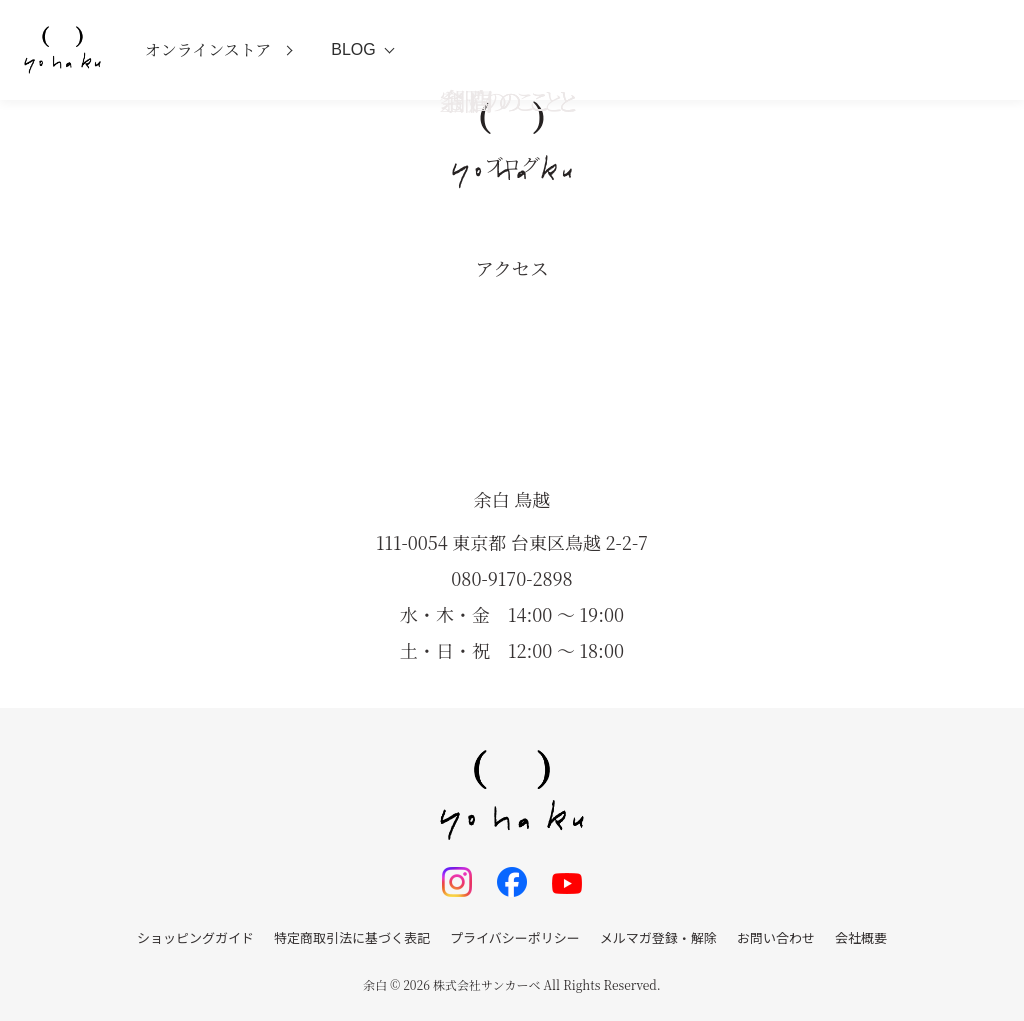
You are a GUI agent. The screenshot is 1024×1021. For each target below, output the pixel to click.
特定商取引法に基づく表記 (352, 937)
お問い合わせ (776, 937)
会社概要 (861, 937)
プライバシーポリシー (515, 937)
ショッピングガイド (195, 937)
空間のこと (511, 100)
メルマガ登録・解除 (658, 937)
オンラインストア (208, 49)
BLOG (353, 49)
